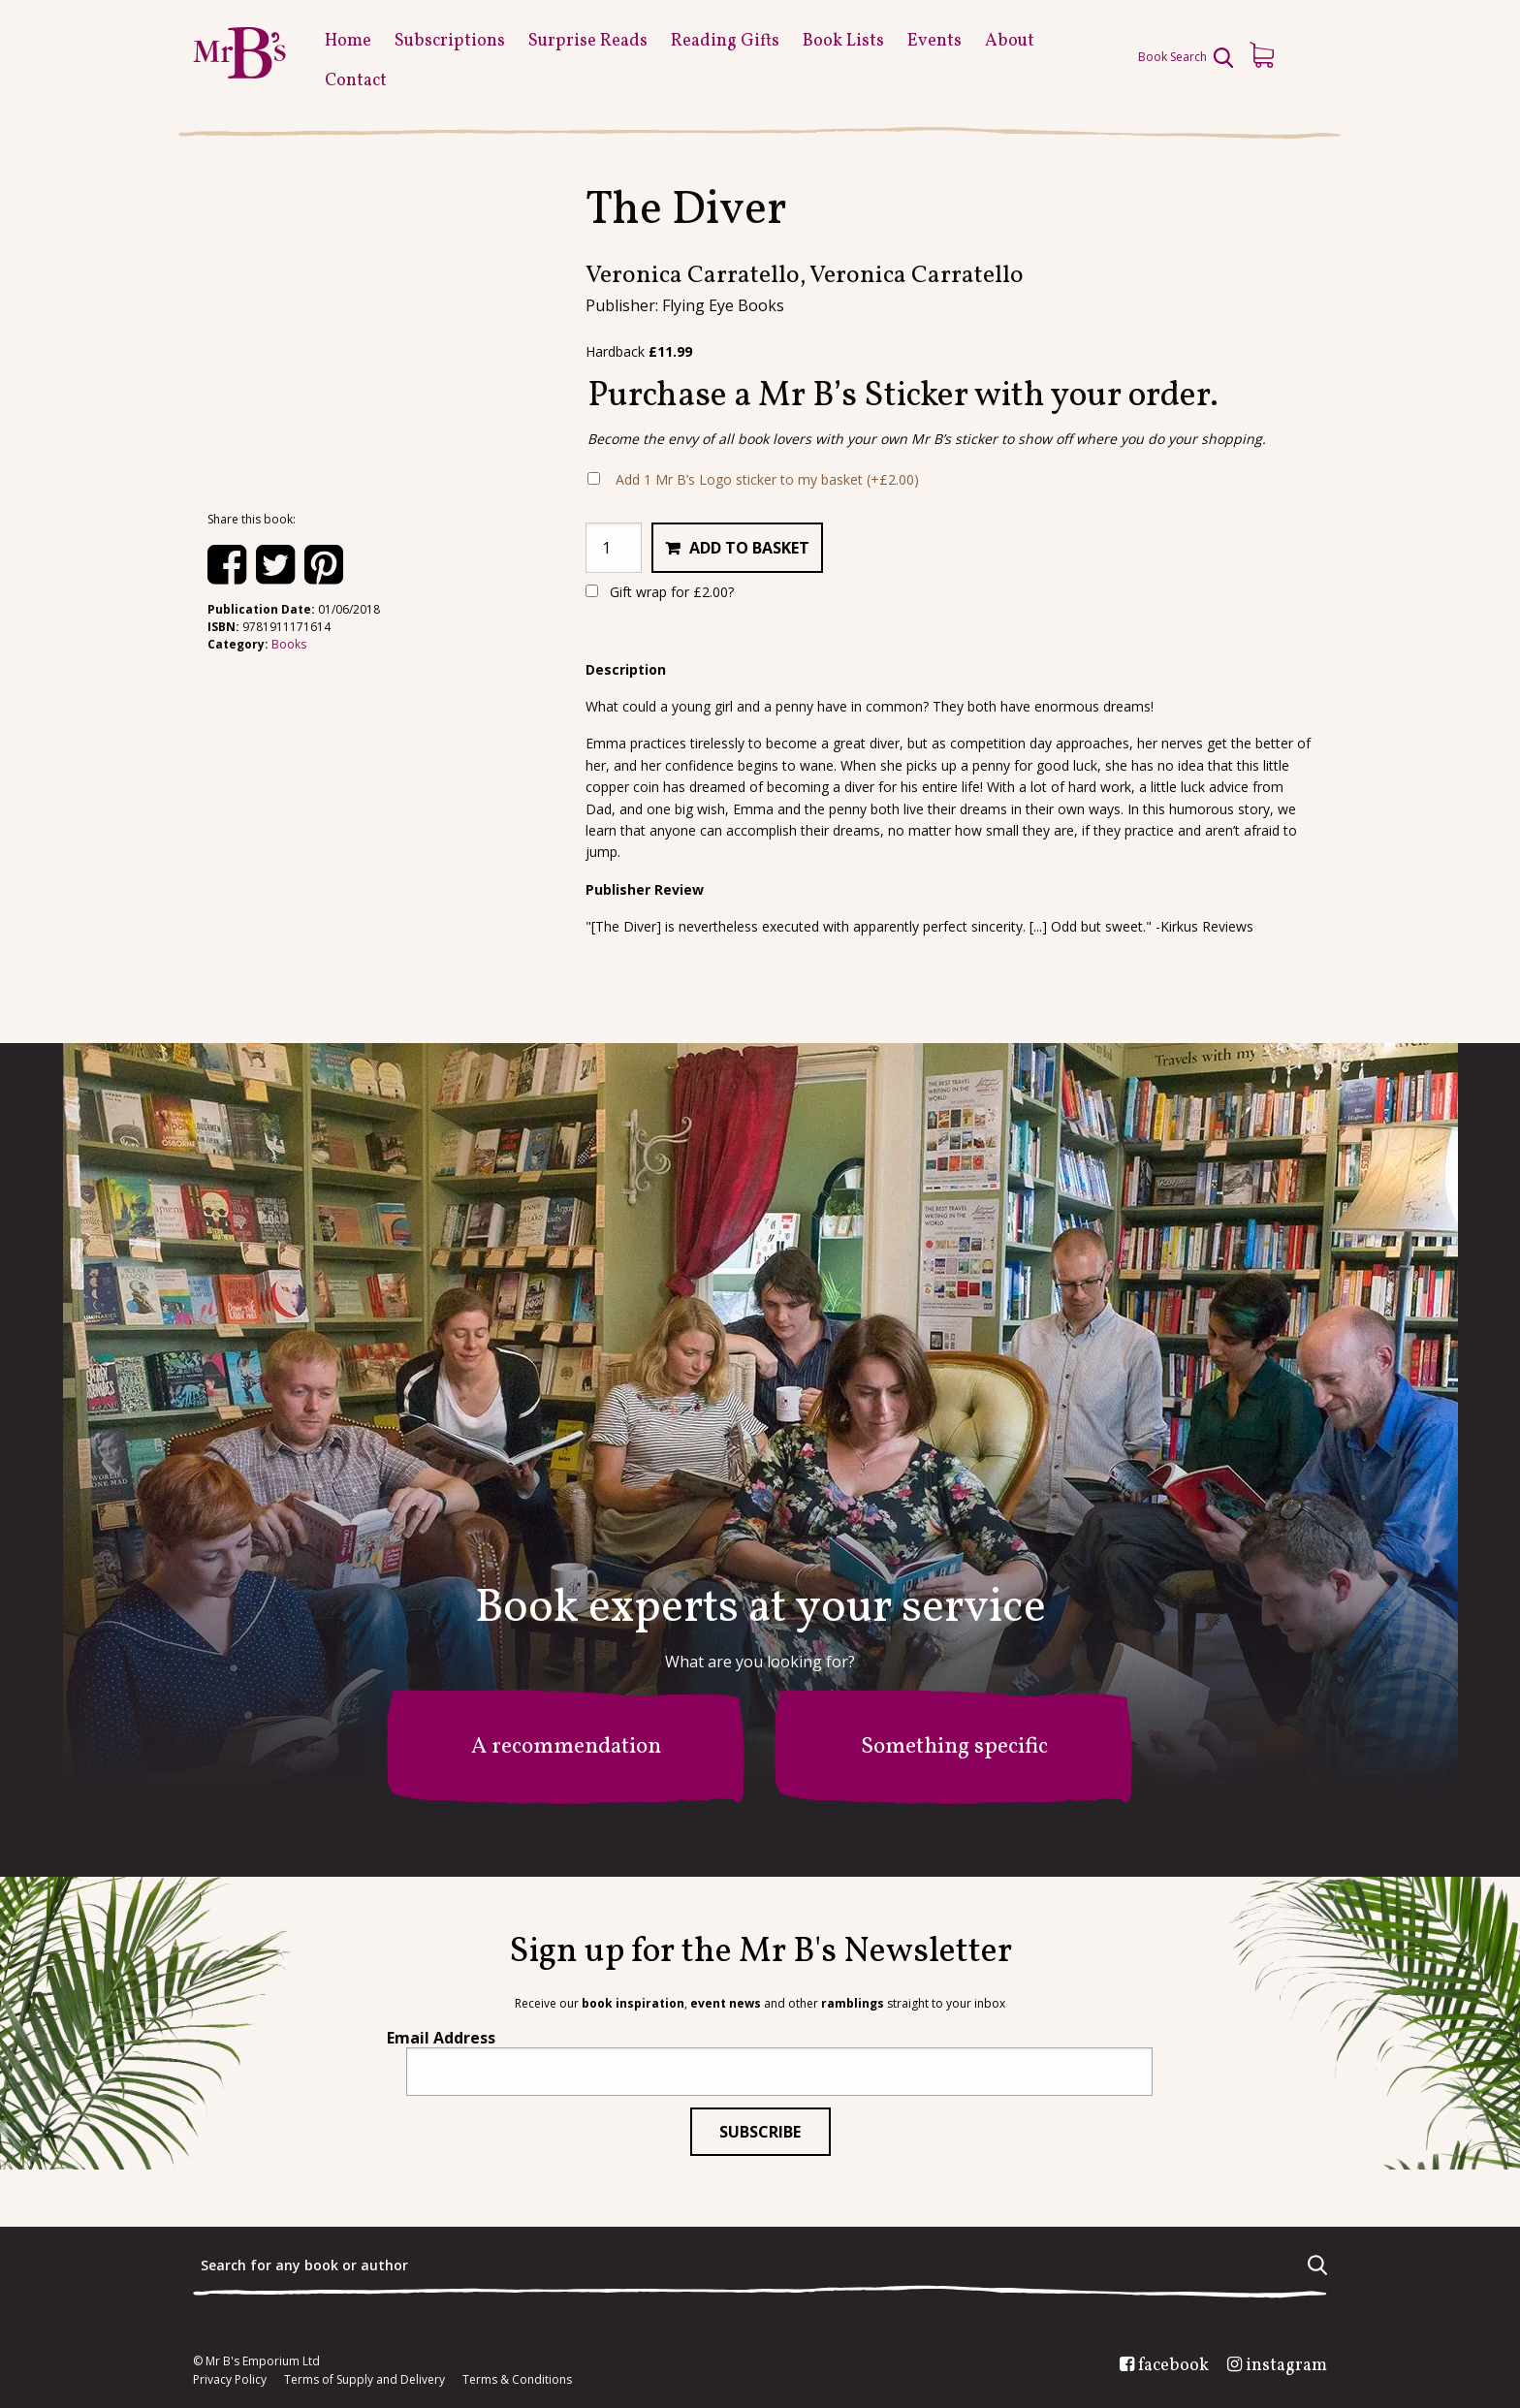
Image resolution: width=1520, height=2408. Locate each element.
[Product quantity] (614, 548)
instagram (1286, 2366)
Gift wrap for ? (660, 592)
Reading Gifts (725, 41)
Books (288, 644)
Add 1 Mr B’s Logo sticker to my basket (767, 479)
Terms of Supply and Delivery (364, 2380)
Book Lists (843, 41)
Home (348, 41)
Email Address (441, 2037)
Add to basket (749, 547)
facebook (1173, 2366)
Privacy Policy (230, 2380)
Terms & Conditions (517, 2380)
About (1009, 41)
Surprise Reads (588, 41)
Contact (356, 81)
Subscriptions (450, 41)
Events (934, 41)
